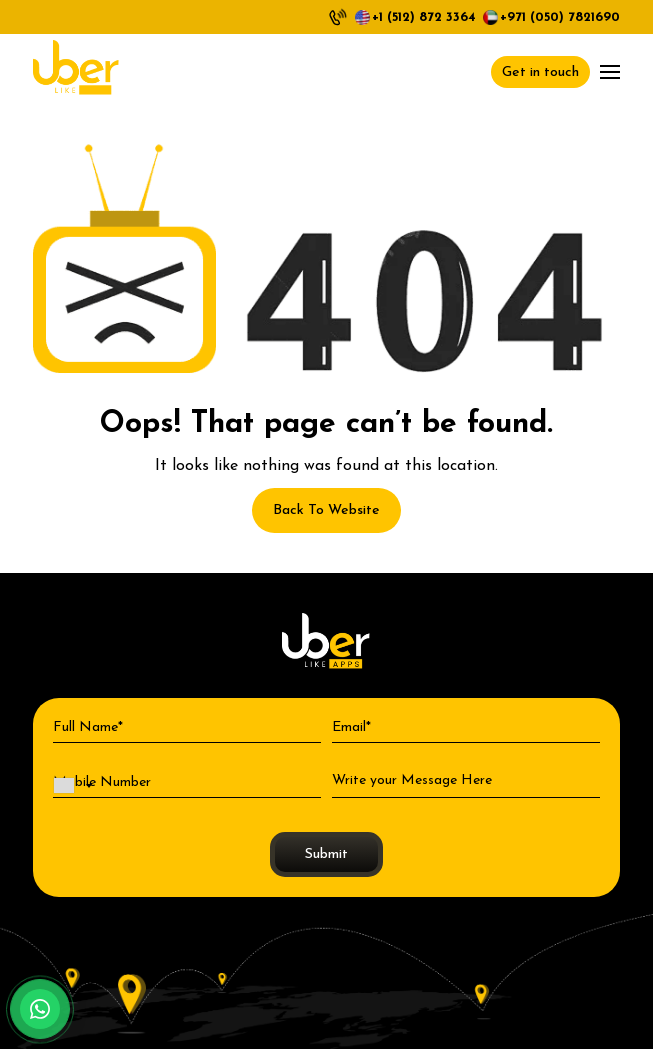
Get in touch (540, 72)
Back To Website (326, 510)
